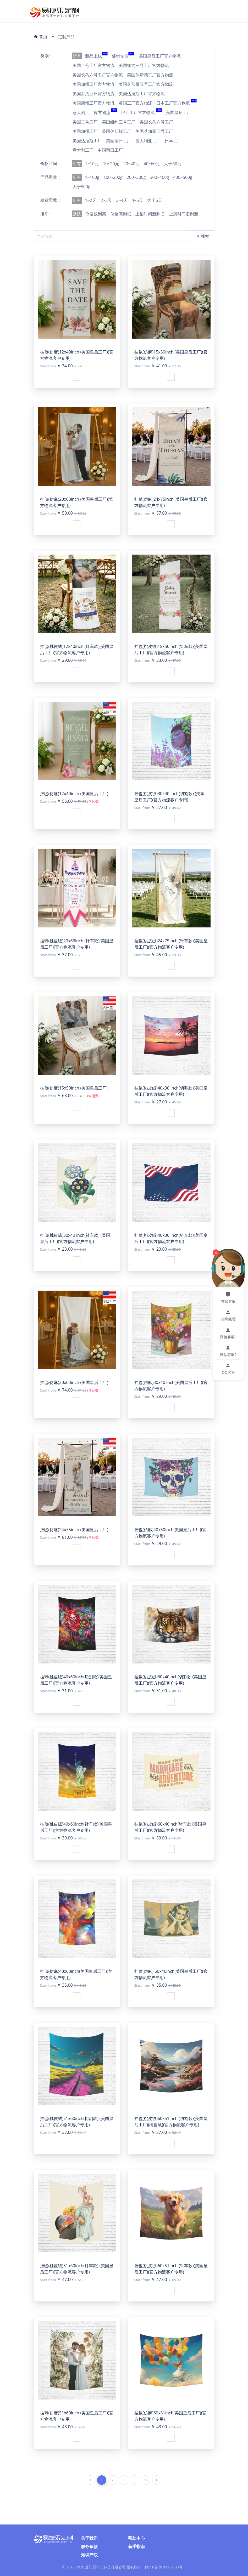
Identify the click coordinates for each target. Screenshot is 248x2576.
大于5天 (154, 200)
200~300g (136, 177)
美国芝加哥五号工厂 (154, 131)
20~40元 (131, 164)
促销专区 (123, 56)
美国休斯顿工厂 (116, 131)
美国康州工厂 (118, 141)
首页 (40, 36)
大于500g (81, 187)
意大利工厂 (83, 150)
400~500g (182, 177)
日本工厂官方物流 (176, 103)
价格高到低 (120, 214)
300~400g (159, 177)
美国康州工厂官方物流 (93, 103)
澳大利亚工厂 (148, 141)
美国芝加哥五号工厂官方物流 (146, 84)
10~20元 (111, 164)
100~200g (113, 177)
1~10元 (92, 164)
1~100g (92, 177)
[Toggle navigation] (211, 11)
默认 (77, 214)
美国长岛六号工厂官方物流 (98, 75)
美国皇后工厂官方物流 (160, 56)
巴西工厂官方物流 (141, 112)
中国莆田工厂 (110, 150)
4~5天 (137, 200)
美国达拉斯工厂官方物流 (142, 93)
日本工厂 (173, 141)
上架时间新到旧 (150, 214)
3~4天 (121, 200)
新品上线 (96, 56)
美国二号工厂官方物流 (93, 65)
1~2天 (90, 200)
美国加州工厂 (85, 131)
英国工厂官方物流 (135, 103)
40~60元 (152, 164)
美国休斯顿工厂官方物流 (150, 75)
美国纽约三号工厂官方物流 (144, 65)
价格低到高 (95, 214)
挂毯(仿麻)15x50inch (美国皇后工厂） (75, 1088)
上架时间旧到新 (183, 214)
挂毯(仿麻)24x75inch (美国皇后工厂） (75, 1529)
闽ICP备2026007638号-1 (165, 2566)
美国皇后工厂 (178, 112)
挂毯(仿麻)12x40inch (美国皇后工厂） (75, 793)
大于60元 (172, 164)
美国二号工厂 (85, 122)
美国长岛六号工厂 (156, 122)
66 (146, 2479)
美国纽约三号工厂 (118, 122)
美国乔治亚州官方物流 (93, 93)
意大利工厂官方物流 (95, 112)
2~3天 (106, 200)
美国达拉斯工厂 (87, 141)
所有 (77, 56)
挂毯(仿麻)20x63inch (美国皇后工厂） (75, 1382)
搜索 (202, 236)
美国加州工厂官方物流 (93, 84)
